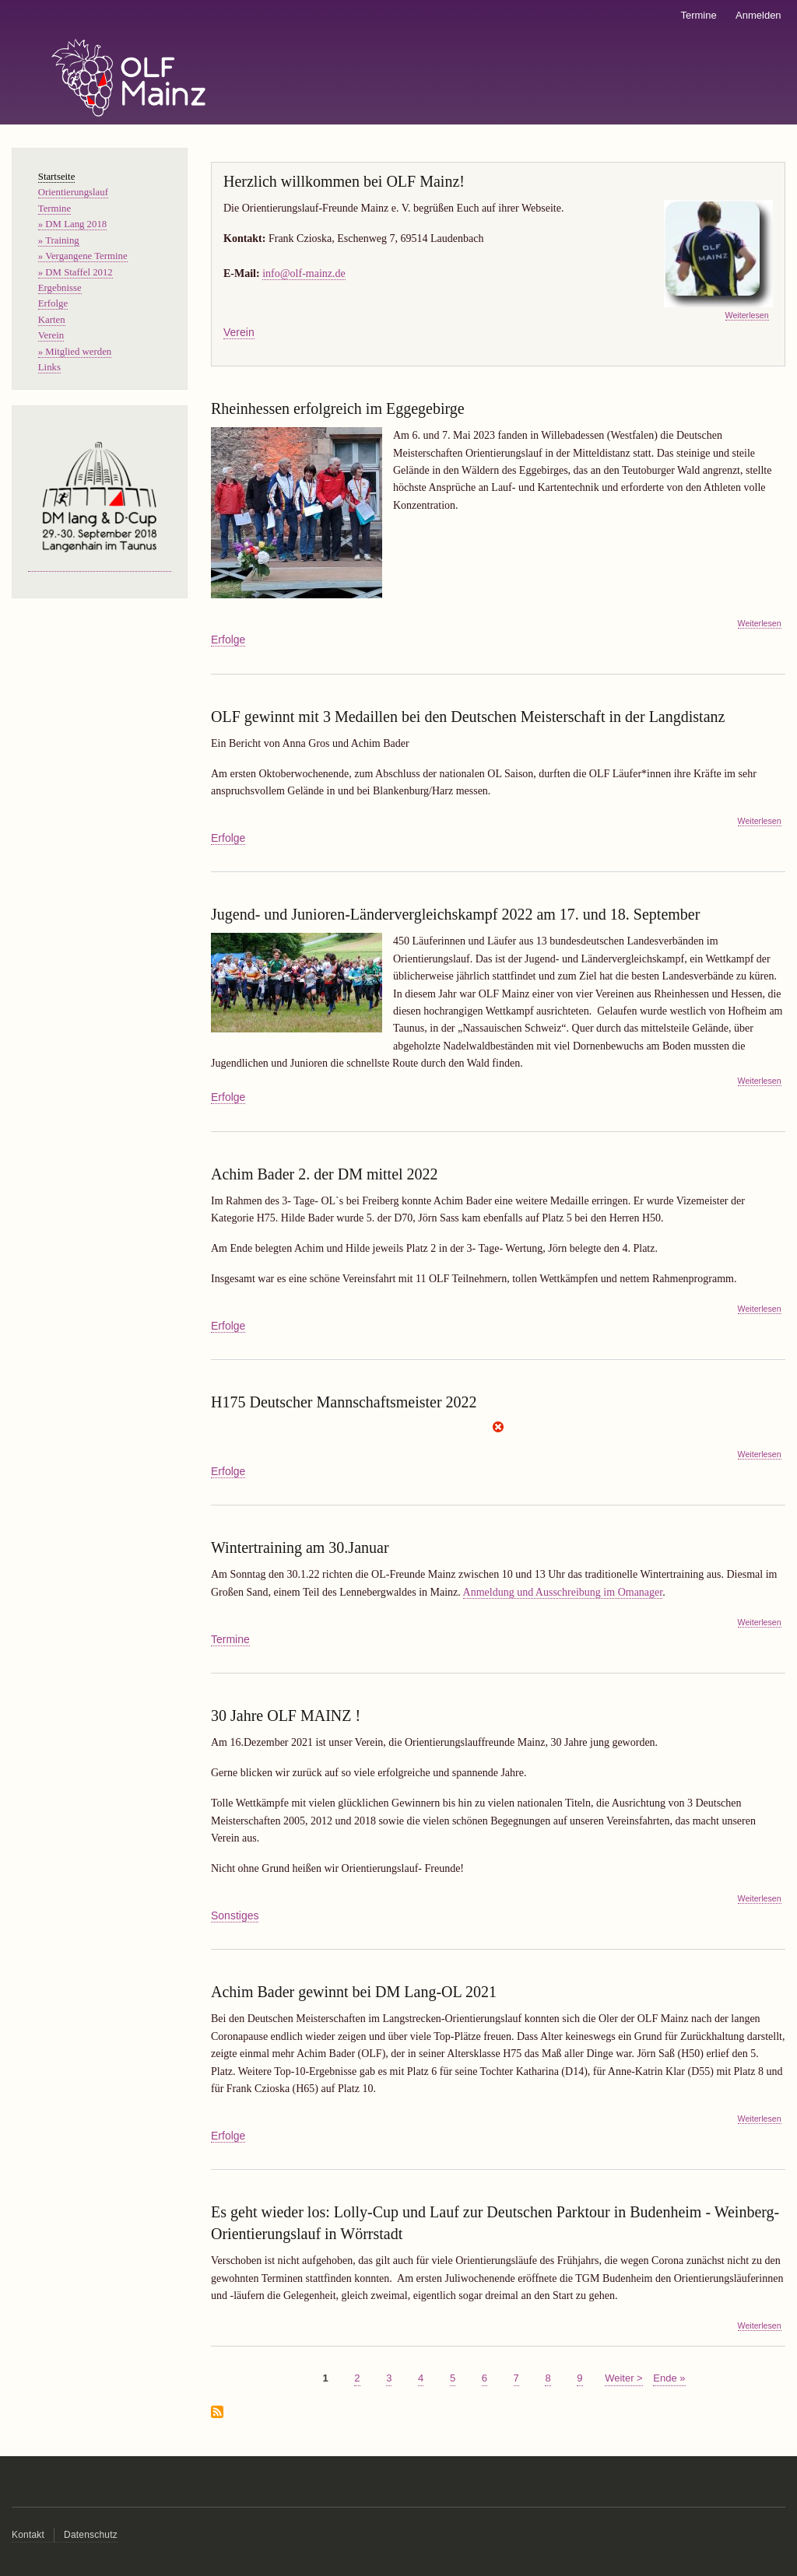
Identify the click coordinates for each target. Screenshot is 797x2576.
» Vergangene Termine (83, 256)
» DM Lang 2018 (72, 224)
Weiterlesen (747, 315)
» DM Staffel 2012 (75, 272)
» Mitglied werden (74, 351)
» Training (58, 240)
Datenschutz (91, 2534)
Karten (51, 319)
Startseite (56, 176)
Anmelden (758, 15)
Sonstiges (234, 1915)
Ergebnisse (60, 287)
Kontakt (28, 2534)
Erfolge (228, 639)
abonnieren (217, 2413)
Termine (698, 15)
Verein (239, 332)
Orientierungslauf (73, 192)
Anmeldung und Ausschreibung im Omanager (563, 1592)
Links (49, 367)
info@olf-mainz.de (304, 273)
